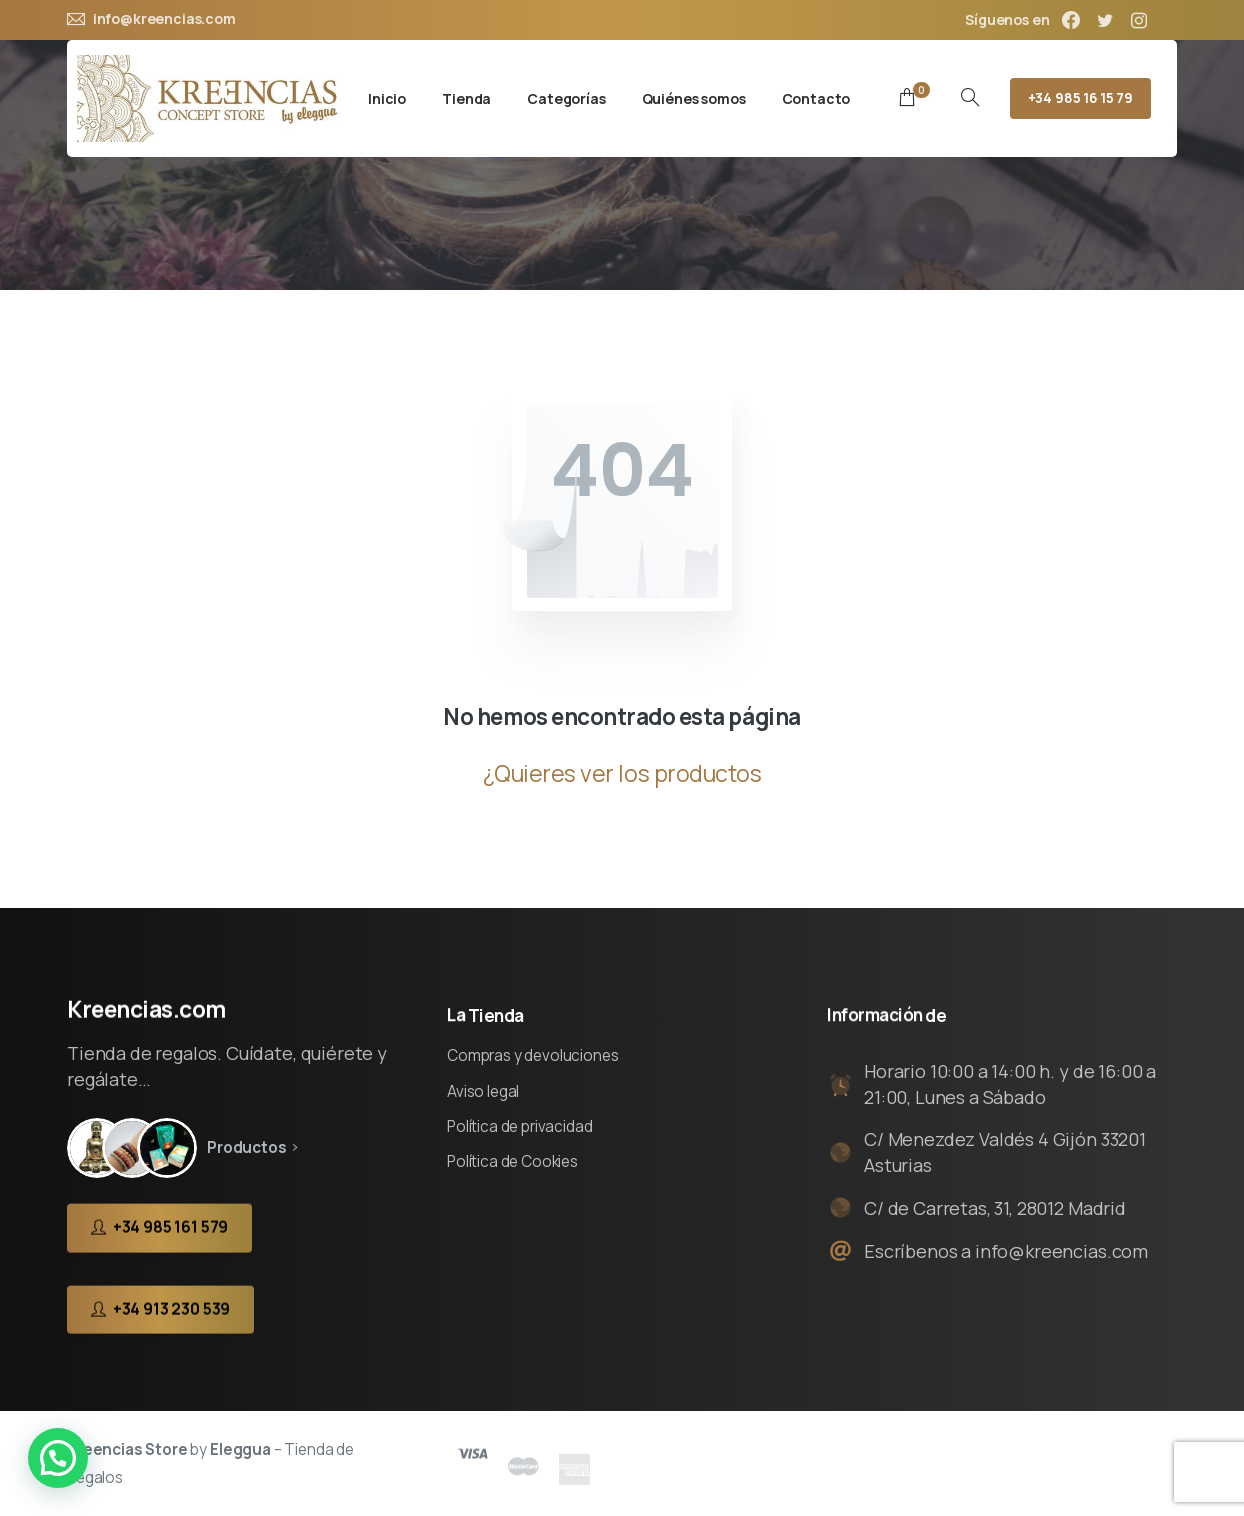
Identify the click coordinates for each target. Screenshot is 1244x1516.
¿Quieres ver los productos (622, 773)
